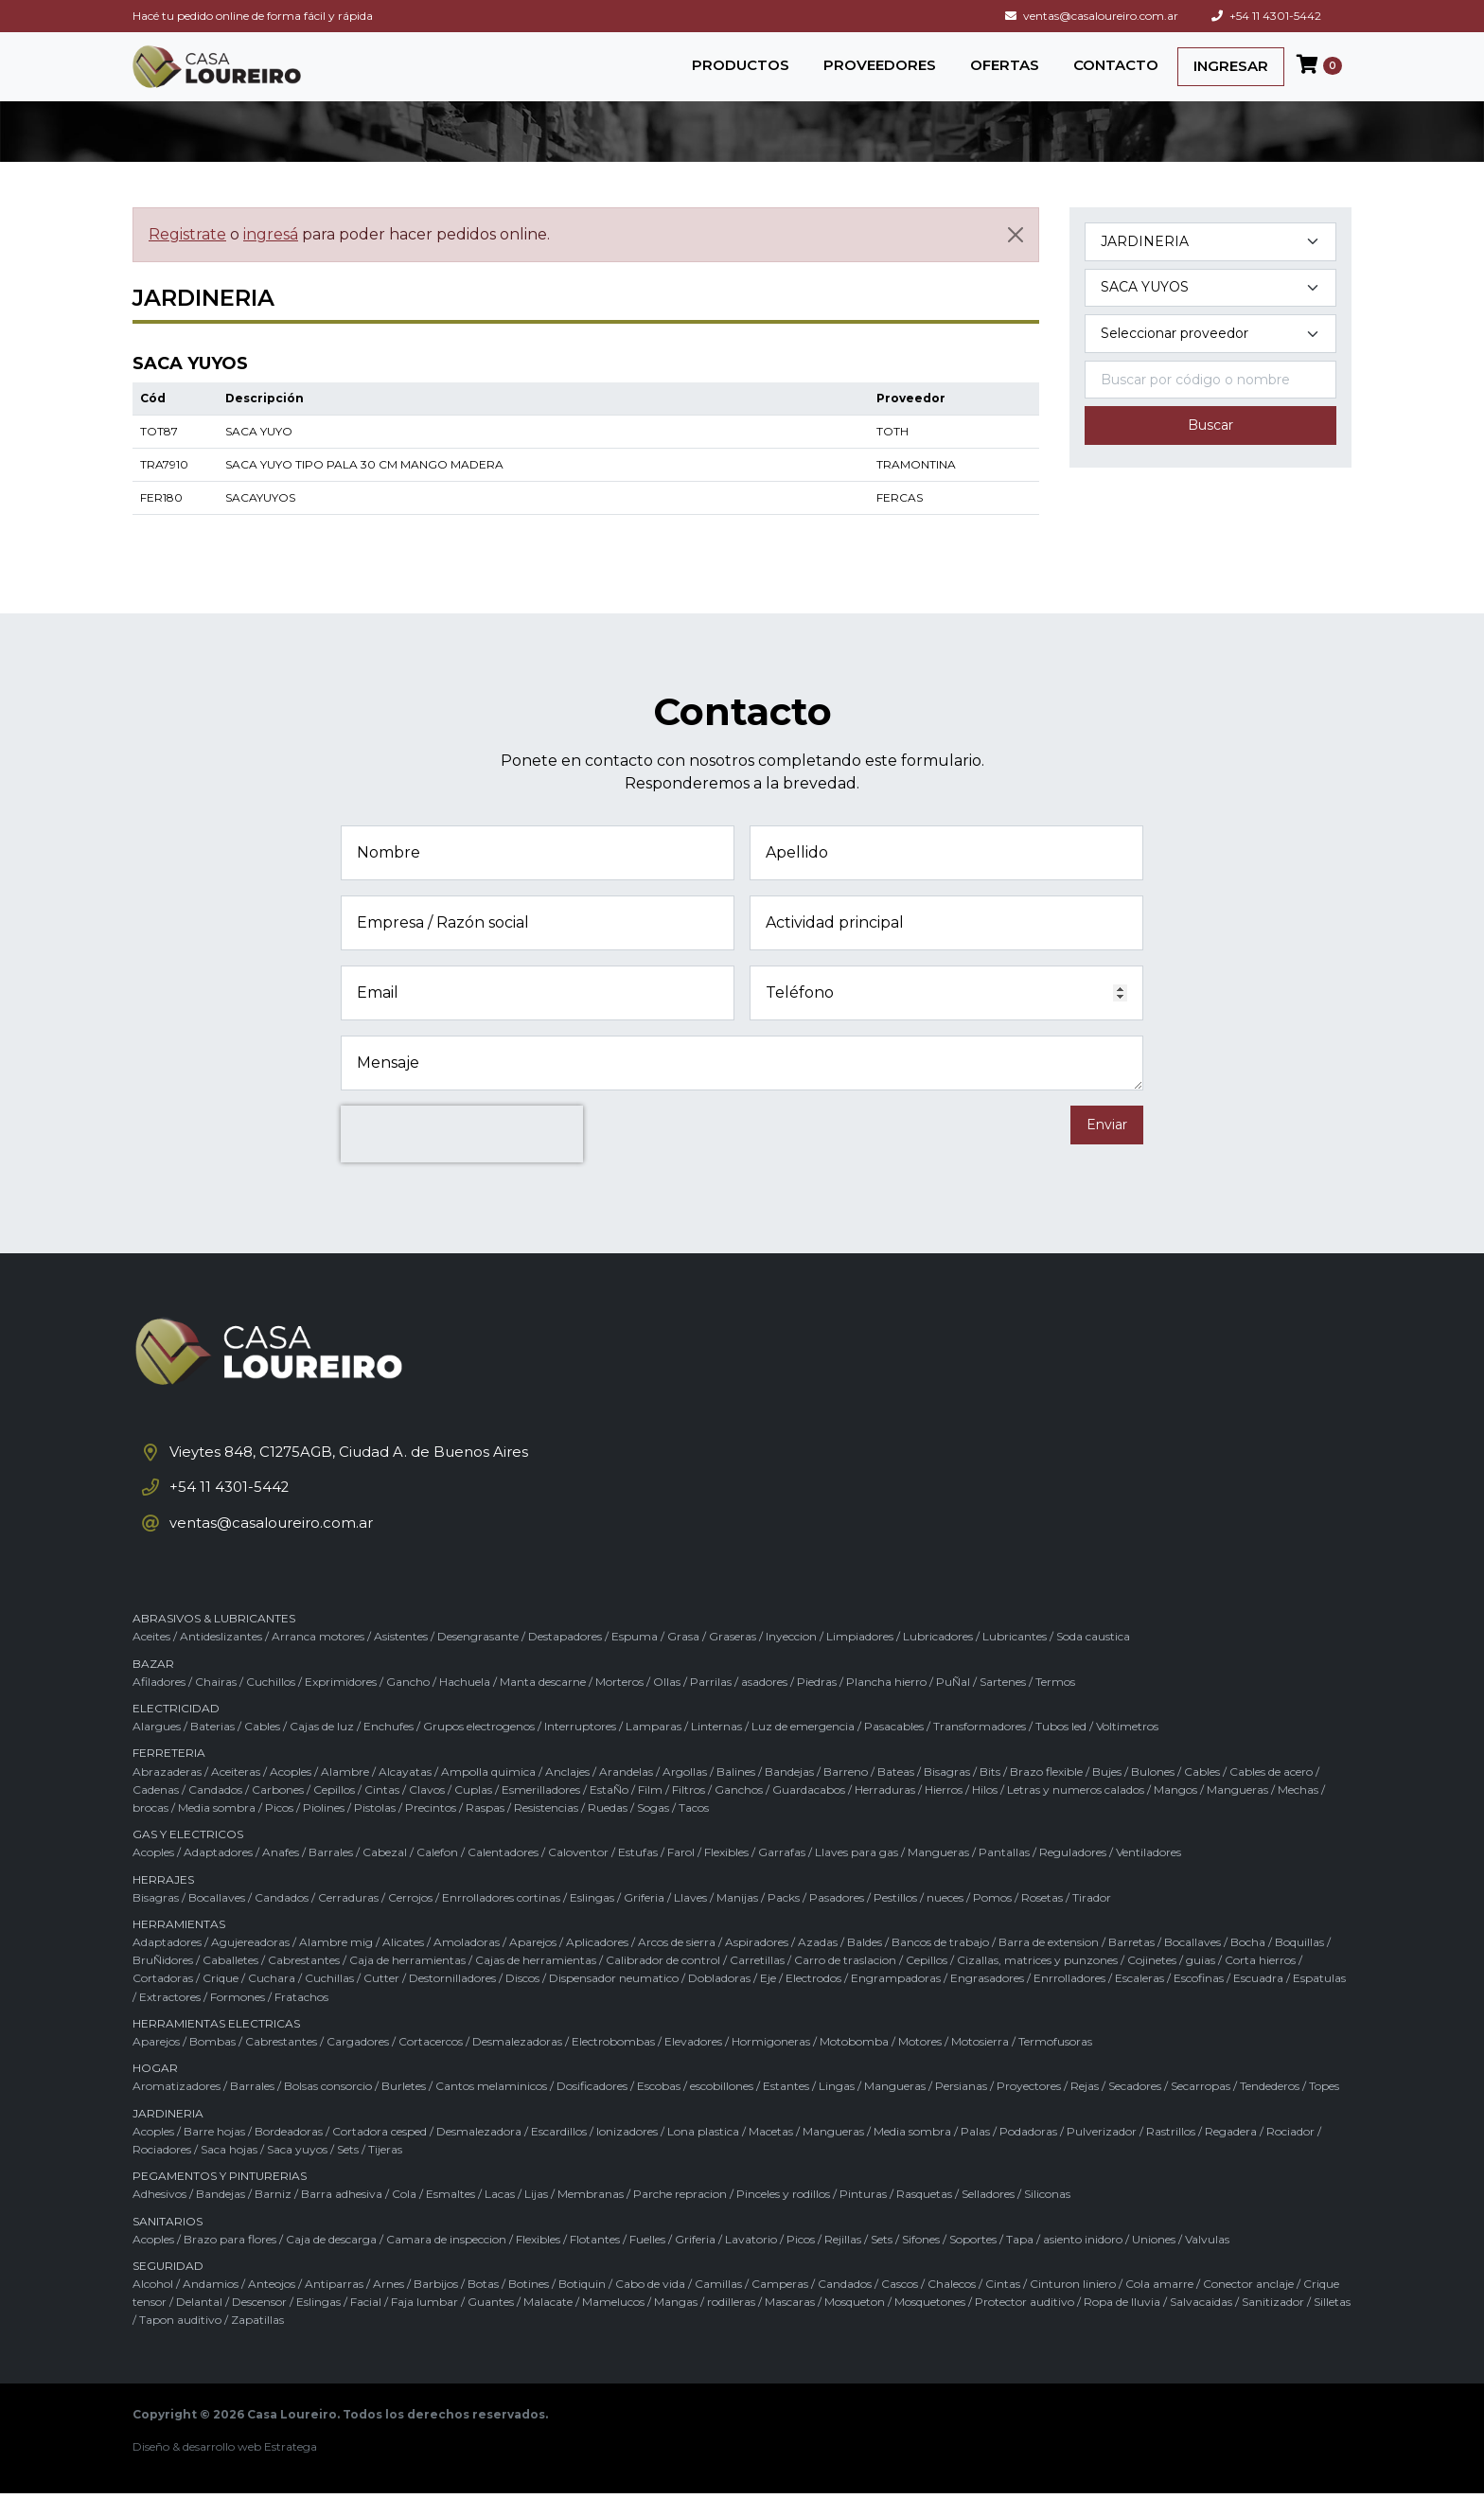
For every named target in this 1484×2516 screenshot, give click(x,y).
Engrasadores (987, 2001)
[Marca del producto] (1210, 349)
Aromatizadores (176, 2109)
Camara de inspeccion (446, 2262)
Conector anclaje (1248, 2307)
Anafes (280, 1876)
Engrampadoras (896, 2001)
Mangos (1175, 1812)
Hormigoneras (771, 2065)
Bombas (212, 2065)
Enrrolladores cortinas (501, 1920)
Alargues (156, 1750)
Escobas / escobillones (695, 2109)
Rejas (1084, 2109)
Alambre (345, 1794)
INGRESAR (1230, 73)
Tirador (1091, 1920)
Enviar (1106, 1140)
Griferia (644, 1920)
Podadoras (1028, 2154)
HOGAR (155, 2091)
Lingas (837, 2109)
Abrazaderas (167, 1794)
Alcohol (152, 2307)
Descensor (259, 2325)
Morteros (619, 1705)
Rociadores (161, 2173)
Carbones (278, 1812)
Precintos (430, 1831)
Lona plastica (703, 2154)
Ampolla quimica (488, 1794)
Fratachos (301, 2019)
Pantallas (1004, 1876)
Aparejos (532, 1965)
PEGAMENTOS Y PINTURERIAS (219, 2199)
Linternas (716, 1750)
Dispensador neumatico (614, 2001)
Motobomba (854, 2065)
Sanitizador (1273, 2325)
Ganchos (739, 1812)
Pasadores (836, 1920)
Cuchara (271, 2001)
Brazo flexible (1046, 1794)
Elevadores (693, 2065)
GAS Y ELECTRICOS (187, 1858)
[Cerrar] (1015, 249)
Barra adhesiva (341, 2217)
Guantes (491, 2325)
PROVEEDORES (879, 72)
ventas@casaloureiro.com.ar (1091, 16)
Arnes (388, 2307)
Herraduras (885, 1812)
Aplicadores (597, 1965)
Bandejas (789, 1794)
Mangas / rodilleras (704, 2325)
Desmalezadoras (517, 2065)
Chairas (216, 1705)
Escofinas (1199, 2001)
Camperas (779, 2307)
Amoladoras (466, 1965)
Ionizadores (627, 2154)
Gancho (408, 1705)
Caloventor (578, 1876)
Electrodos (813, 2001)
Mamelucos (613, 2325)
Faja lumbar (424, 2325)
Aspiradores (756, 1965)
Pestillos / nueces (918, 1920)
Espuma (634, 1660)
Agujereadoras (250, 1965)
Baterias (212, 1750)
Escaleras (1139, 2001)
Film (650, 1812)
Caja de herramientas (407, 1983)
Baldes (864, 1965)
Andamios (210, 2307)
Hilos (985, 1812)
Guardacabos (808, 1812)
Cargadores (358, 2065)
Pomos (992, 1920)
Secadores (1134, 2109)
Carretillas (757, 1983)
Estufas (638, 1876)
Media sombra (217, 1831)
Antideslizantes (221, 1660)
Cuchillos (270, 1705)
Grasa (683, 1660)
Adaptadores (218, 1876)
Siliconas (1047, 2217)
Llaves (690, 1920)
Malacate (548, 2325)
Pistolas (375, 1831)
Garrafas (781, 1876)
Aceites (151, 1660)
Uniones (1153, 2262)
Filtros (688, 1812)
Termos (1055, 1705)
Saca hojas (229, 2173)
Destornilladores (452, 2001)
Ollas (666, 1705)
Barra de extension (1048, 1965)
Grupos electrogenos (479, 1750)
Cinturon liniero (1073, 2307)
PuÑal (953, 1705)
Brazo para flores (230, 2262)
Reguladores (1072, 1876)
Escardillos (559, 2154)
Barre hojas (214, 2154)
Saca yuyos (297, 2173)
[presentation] (462, 1150)
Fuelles (647, 2262)
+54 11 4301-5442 (1266, 16)
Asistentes (401, 1660)
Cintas (381, 1812)
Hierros (944, 1812)
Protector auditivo (1024, 2325)
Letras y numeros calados (1075, 1812)
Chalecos (952, 2307)
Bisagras (947, 1794)
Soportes (973, 2262)
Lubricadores (938, 1660)
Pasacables (894, 1750)
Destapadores (565, 1660)
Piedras (817, 1705)
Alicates (403, 1965)
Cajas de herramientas (535, 1983)
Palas (975, 2154)
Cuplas (473, 1812)
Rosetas (1042, 1920)
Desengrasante (478, 1660)
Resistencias (546, 1831)
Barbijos (436, 2307)
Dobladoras (719, 2001)
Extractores (170, 2019)
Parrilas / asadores (738, 1705)
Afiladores (159, 1705)
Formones (237, 2019)
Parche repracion (680, 2217)
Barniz (273, 2217)
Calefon (437, 1876)
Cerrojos (410, 1920)
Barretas (1131, 1965)
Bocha (1247, 1965)
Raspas (485, 1831)
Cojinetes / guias (1171, 1983)
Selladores (988, 2217)
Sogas (653, 1831)
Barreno (845, 1794)
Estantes (786, 2109)
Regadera (1231, 2154)
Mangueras (1237, 1812)
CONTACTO (1115, 72)
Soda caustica (1093, 1660)
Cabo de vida (650, 2307)
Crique (220, 2001)
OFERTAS (1004, 72)
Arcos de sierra (677, 1965)
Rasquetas (924, 2217)
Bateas (895, 1794)
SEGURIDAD (167, 2289)
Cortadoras (162, 2001)
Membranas (590, 2217)
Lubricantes (1014, 1660)
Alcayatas (405, 1794)
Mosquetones (929, 2325)
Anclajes (567, 1794)
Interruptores (580, 1750)
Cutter (381, 2001)
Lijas (536, 2217)
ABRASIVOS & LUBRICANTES (213, 1642)
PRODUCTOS (740, 72)
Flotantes (595, 2262)
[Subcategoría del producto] (1210, 303)
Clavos (427, 1812)
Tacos (694, 1831)
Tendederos (1269, 2109)
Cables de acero (1271, 1794)
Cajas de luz (322, 1750)
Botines (528, 2307)
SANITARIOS (167, 2244)
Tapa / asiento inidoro (1064, 2262)
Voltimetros (1127, 1750)
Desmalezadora (478, 2154)
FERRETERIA (168, 1776)
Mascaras (790, 2325)
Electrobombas (613, 2065)
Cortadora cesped (379, 2154)
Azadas (818, 1965)
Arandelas (626, 1794)
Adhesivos (159, 2217)
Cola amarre (1159, 2307)
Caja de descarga (331, 2262)
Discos (522, 2001)
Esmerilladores (541, 1812)
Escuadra (1258, 2001)
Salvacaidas (1201, 2325)
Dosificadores (591, 2109)
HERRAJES (163, 1902)
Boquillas (1299, 1965)
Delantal (199, 2325)
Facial (365, 2325)
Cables (262, 1750)
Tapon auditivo (180, 2343)
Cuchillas (329, 2001)
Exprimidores (341, 1705)
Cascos (899, 2307)
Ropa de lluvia (1122, 2325)
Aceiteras (235, 1794)
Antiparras (334, 2307)
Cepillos (334, 1812)
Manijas (737, 1920)
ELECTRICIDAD (176, 1732)
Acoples (290, 1794)
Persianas (961, 2109)
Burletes (403, 2109)
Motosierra (980, 2065)
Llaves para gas (856, 1876)
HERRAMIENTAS (178, 1947)
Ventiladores (1148, 1876)
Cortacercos (430, 2065)
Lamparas (653, 1750)
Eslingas (592, 1920)
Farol (681, 1876)
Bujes (1107, 1794)
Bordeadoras (289, 2154)
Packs (784, 1920)
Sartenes (1003, 1705)
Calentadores (503, 1876)
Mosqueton (854, 2325)
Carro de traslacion (845, 1983)
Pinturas (863, 2217)
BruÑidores (162, 1983)
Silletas (1332, 2325)
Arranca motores (318, 1660)
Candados (215, 1812)
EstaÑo (609, 1812)
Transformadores (979, 1750)
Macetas (771, 2154)
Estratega (290, 2469)
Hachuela (464, 1705)
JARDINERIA (167, 2136)
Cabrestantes (304, 1983)
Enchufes (388, 1750)
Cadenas (155, 1812)
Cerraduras (348, 1920)
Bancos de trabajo (940, 1965)
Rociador (1290, 2154)
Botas (483, 2307)
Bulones (1153, 1794)
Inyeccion (791, 1660)
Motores (920, 2065)
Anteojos (271, 2307)
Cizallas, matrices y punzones (1037, 1983)
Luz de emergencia (803, 1750)
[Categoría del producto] (1210, 257)
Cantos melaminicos (491, 2109)
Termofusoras (1055, 2065)
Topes (1324, 2109)
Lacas (500, 2217)
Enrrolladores (1069, 2001)
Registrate (187, 249)
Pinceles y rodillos (783, 2217)
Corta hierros (1260, 1983)
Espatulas (1319, 2001)
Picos (279, 1831)
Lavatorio (751, 2262)
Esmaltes (450, 2217)
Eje (768, 2001)
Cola (404, 2217)
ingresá (270, 249)
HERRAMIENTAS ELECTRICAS (216, 2047)
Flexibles (726, 1876)
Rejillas (842, 2262)
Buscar (1210, 441)
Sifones (921, 2262)
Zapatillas (257, 2343)
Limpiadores (859, 1660)
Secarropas (1200, 2109)
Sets (348, 2173)
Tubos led (1060, 1750)
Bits (990, 1794)
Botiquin (582, 2307)
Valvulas (1207, 2262)
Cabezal (384, 1876)
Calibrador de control (663, 1983)
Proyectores (1029, 2109)
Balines (735, 1794)
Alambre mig (336, 1965)
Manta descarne (543, 1705)
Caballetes (230, 1983)
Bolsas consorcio (328, 2109)
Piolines (323, 1831)
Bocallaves (216, 1920)
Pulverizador (1102, 2154)
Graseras (732, 1660)
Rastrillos (1170, 2154)
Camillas (718, 2307)
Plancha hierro (886, 1705)
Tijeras (385, 2173)
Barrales (331, 1876)
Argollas (684, 1794)
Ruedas (607, 1831)
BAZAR (153, 1686)
